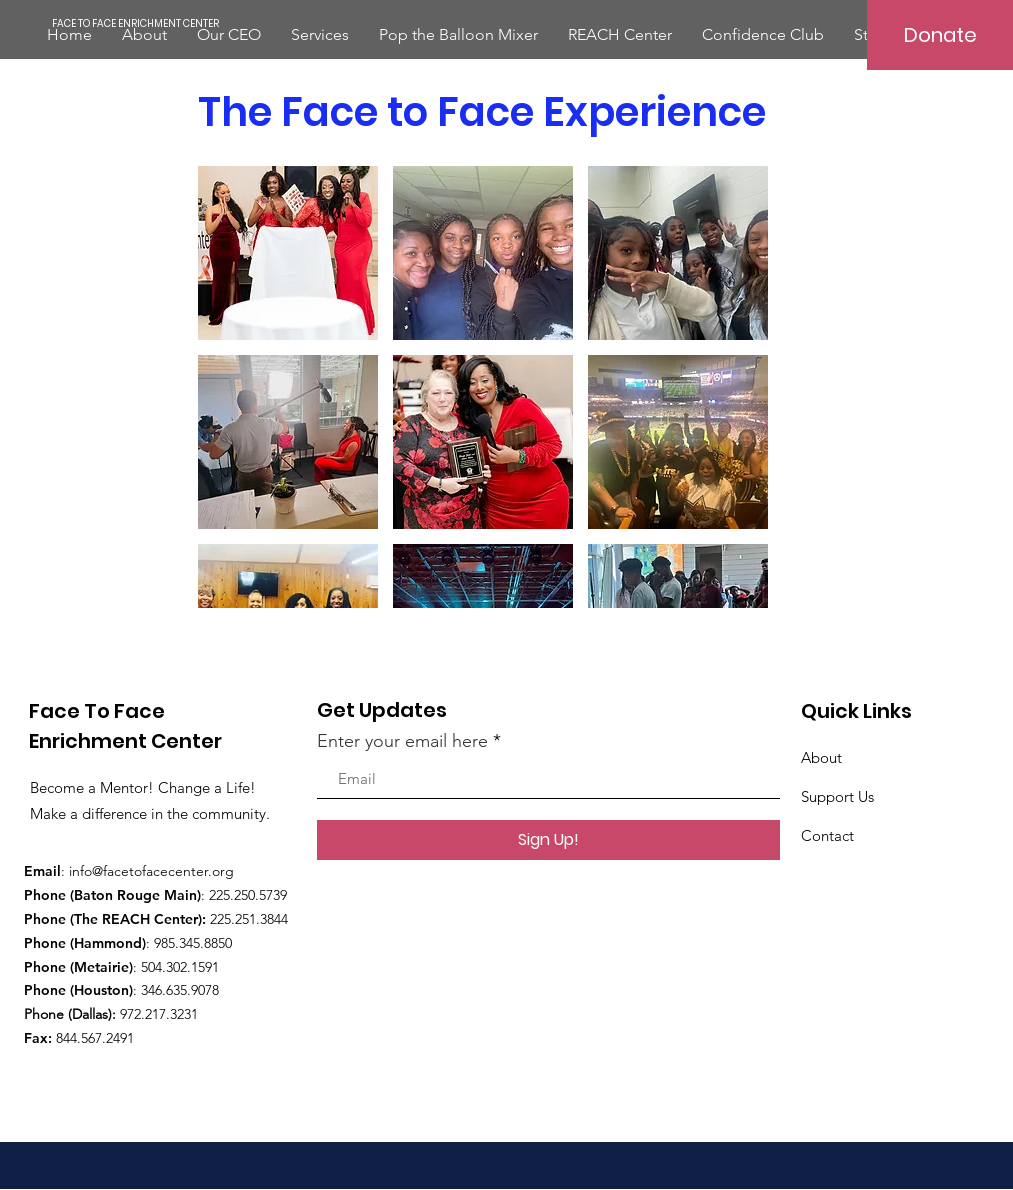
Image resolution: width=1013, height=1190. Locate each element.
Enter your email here (402, 741)
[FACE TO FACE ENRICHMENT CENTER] (135, 24)
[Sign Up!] (548, 840)
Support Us (837, 796)
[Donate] (940, 35)
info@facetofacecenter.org (151, 871)
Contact (827, 835)
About (821, 757)
